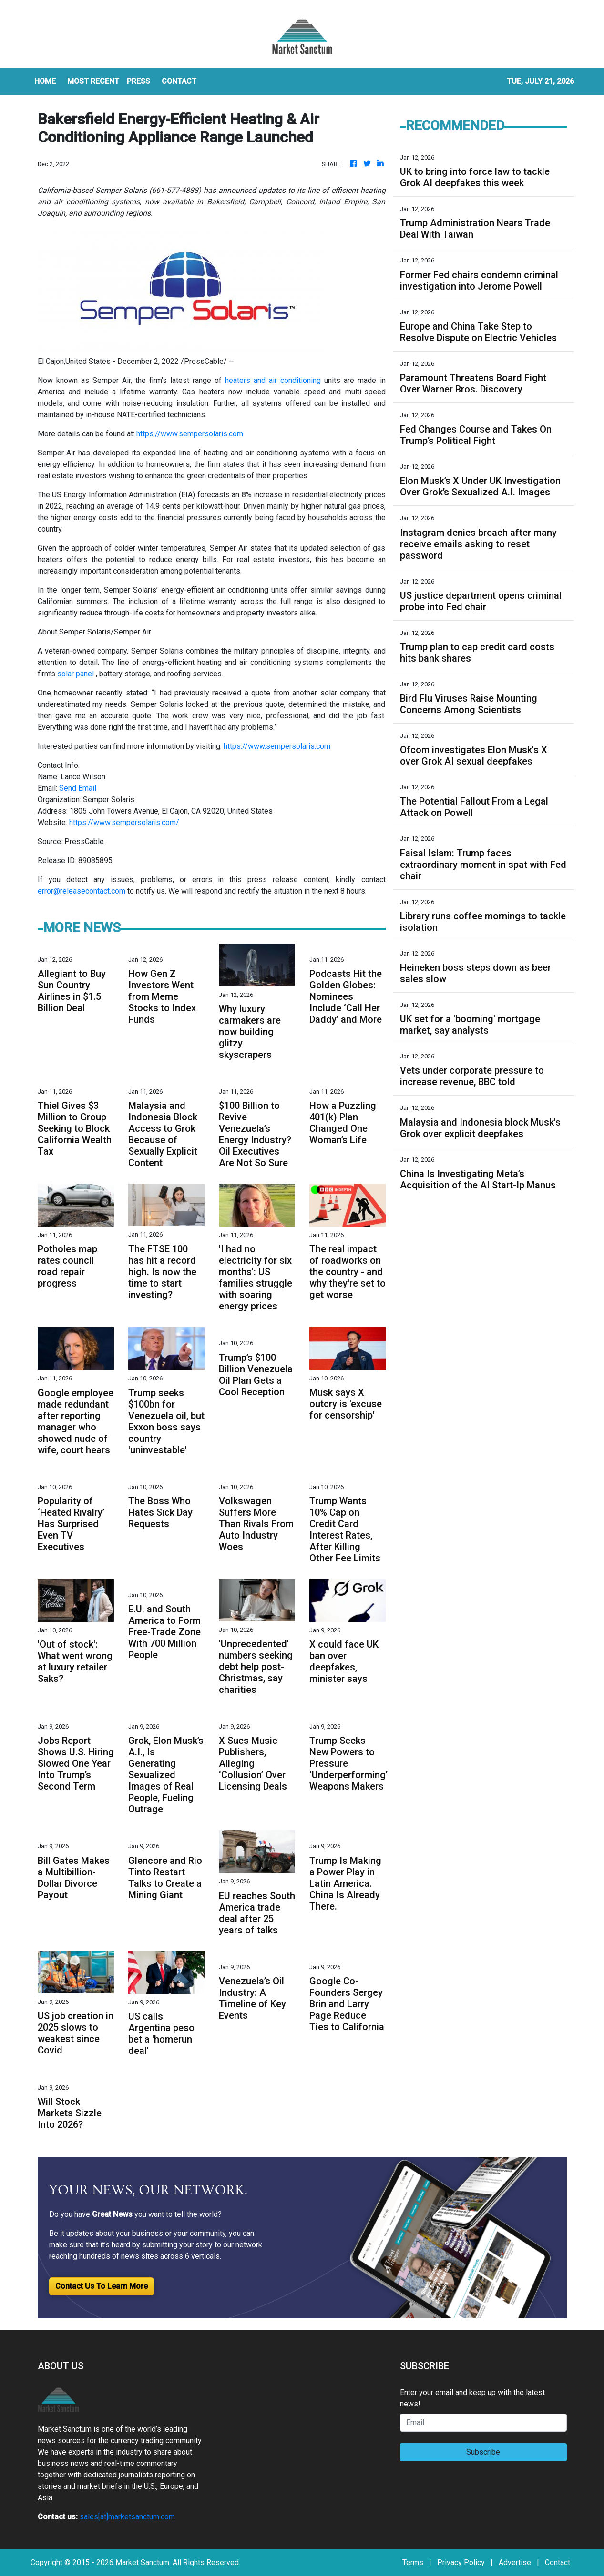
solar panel (75, 673)
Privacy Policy (461, 2562)
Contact (557, 2562)
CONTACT (179, 81)
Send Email (77, 788)
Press (138, 81)
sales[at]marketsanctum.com (127, 2516)
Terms (412, 2562)
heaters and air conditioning (273, 380)
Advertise (515, 2562)
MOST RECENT (93, 81)
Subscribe (483, 2451)
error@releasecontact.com (81, 891)
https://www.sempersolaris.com (189, 433)
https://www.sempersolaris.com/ (124, 822)
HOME (45, 81)
